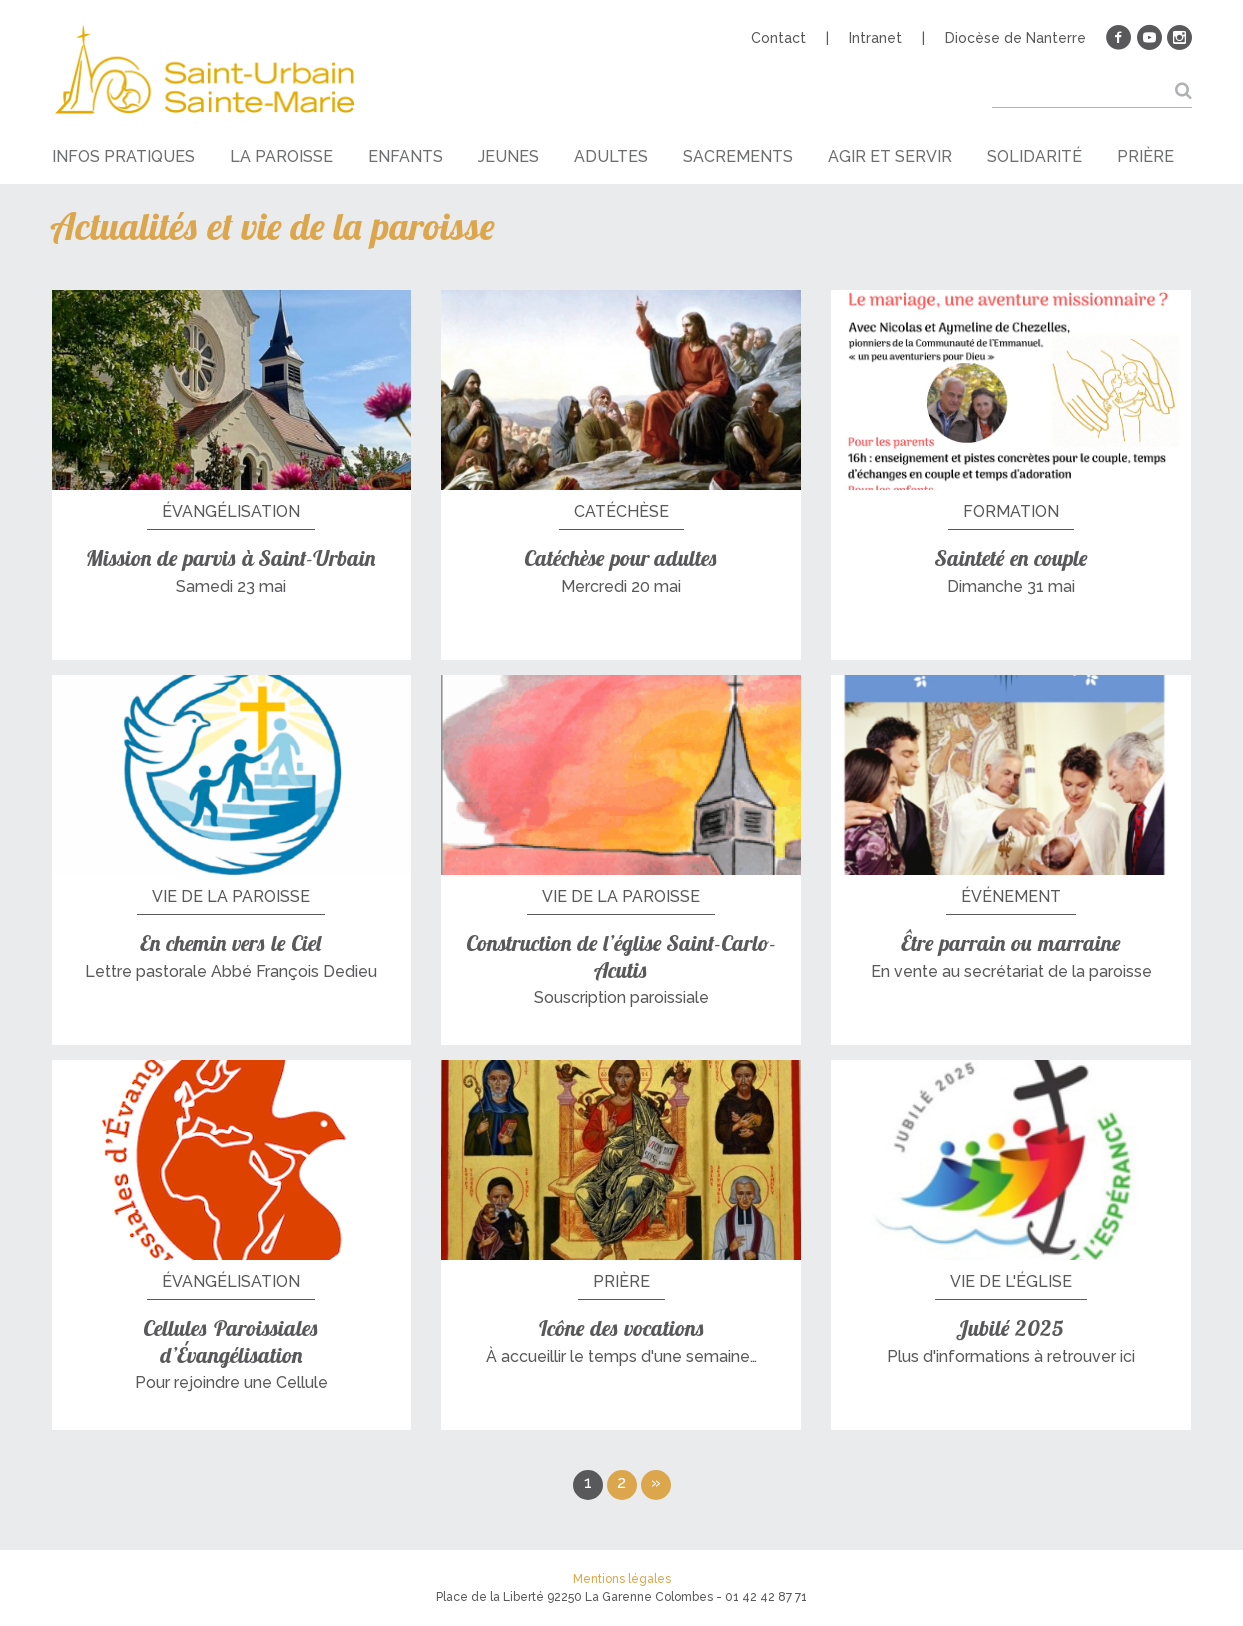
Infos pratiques (123, 156)
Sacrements (738, 156)
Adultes (611, 156)
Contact (778, 38)
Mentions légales (622, 1579)
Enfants (405, 156)
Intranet (875, 38)
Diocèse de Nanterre (1015, 38)
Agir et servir (890, 156)
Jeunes (508, 156)
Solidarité (1034, 156)
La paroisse (281, 156)
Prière (1145, 156)
